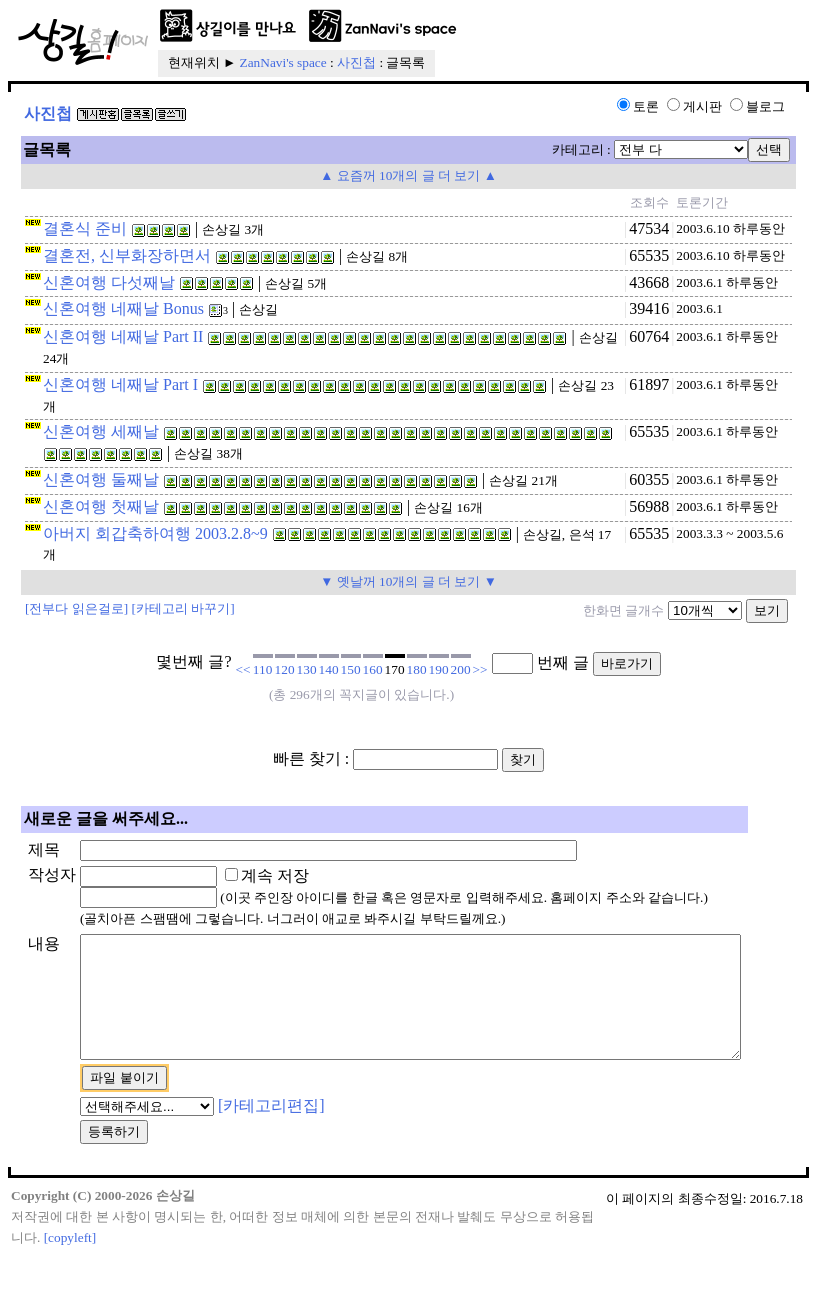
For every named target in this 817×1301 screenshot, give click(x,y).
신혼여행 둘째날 (101, 479)
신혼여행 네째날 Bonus (123, 308)
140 (329, 669)
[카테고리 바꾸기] (183, 608)
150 (351, 669)
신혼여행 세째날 (101, 431)
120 (285, 669)
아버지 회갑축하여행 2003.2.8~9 (155, 533)
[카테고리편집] (239, 1149)
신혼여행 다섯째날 (109, 282)
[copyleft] (70, 1282)
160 (373, 669)
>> (480, 669)
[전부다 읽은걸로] (76, 608)
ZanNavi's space (283, 62)
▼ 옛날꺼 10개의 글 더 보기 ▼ (408, 581)
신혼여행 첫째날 (101, 506)
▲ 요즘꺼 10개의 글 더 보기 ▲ (408, 175)
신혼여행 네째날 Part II (123, 336)
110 (263, 669)
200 (461, 669)
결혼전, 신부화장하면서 (127, 255)
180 (417, 669)
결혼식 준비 (85, 228)
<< (243, 669)
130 (307, 669)
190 (439, 669)
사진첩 (356, 62)
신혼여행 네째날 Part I (120, 384)
